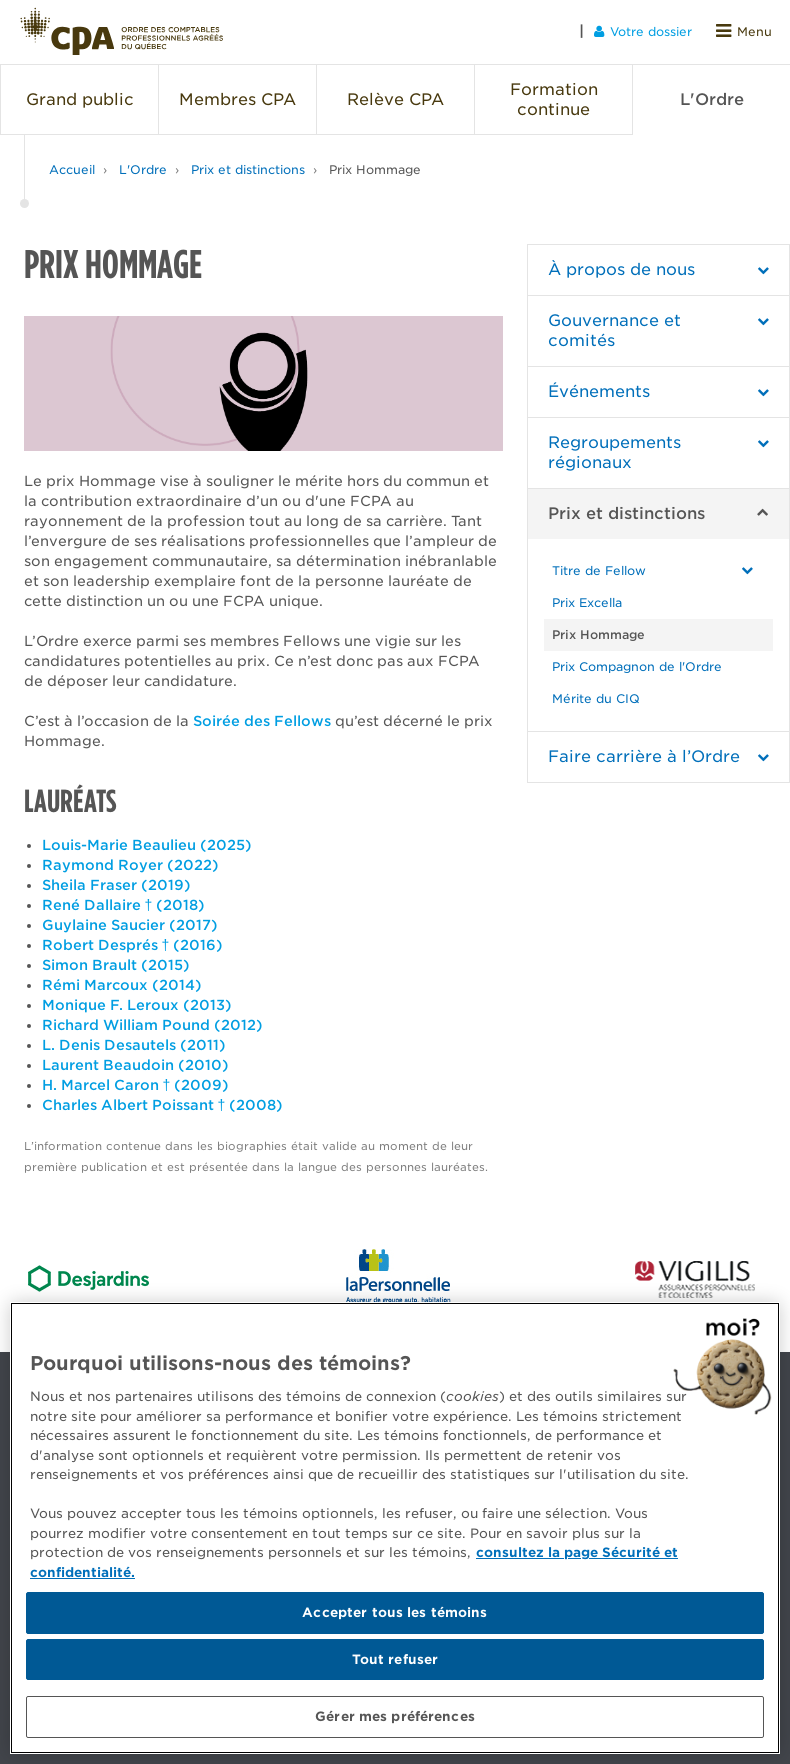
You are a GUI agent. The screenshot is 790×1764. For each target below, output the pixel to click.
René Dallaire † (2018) (124, 905)
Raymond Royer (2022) (130, 865)
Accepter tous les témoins (394, 1612)
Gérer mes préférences (395, 1716)
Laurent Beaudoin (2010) (135, 1065)
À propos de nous (621, 269)
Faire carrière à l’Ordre (644, 756)
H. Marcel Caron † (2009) (136, 1085)
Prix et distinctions (248, 169)
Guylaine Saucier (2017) (130, 925)
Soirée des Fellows (262, 721)
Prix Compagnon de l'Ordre (637, 666)
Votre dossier (643, 31)
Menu (744, 31)
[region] (395, 1528)
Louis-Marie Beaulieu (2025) (147, 845)
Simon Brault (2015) (116, 965)
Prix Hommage (375, 169)
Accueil (72, 169)
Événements (599, 391)
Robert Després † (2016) (133, 945)
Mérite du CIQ (596, 698)
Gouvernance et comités (614, 330)
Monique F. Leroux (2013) (137, 1005)
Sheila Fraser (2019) (116, 885)
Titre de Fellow (599, 570)
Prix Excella (587, 602)
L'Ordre (143, 169)
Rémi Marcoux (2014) (122, 985)
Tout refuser (395, 1659)
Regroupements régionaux (614, 452)
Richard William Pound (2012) (152, 1025)
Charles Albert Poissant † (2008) (163, 1105)
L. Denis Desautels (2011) (134, 1045)
